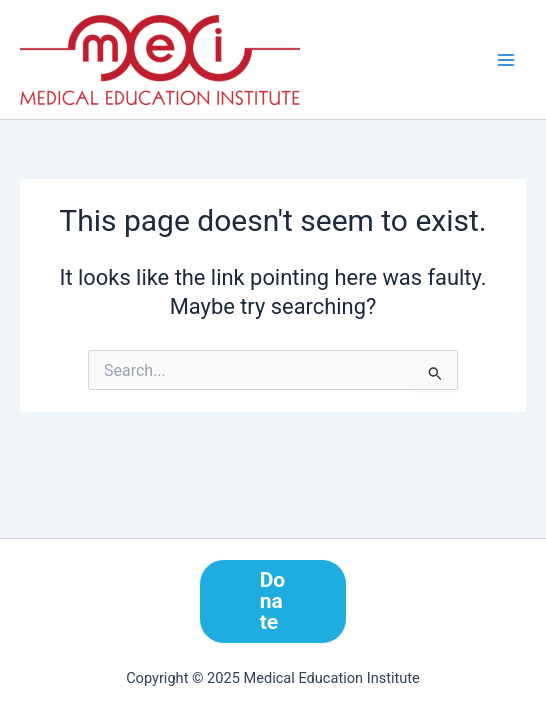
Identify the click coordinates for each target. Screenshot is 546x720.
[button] (273, 601)
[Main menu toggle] (506, 59)
